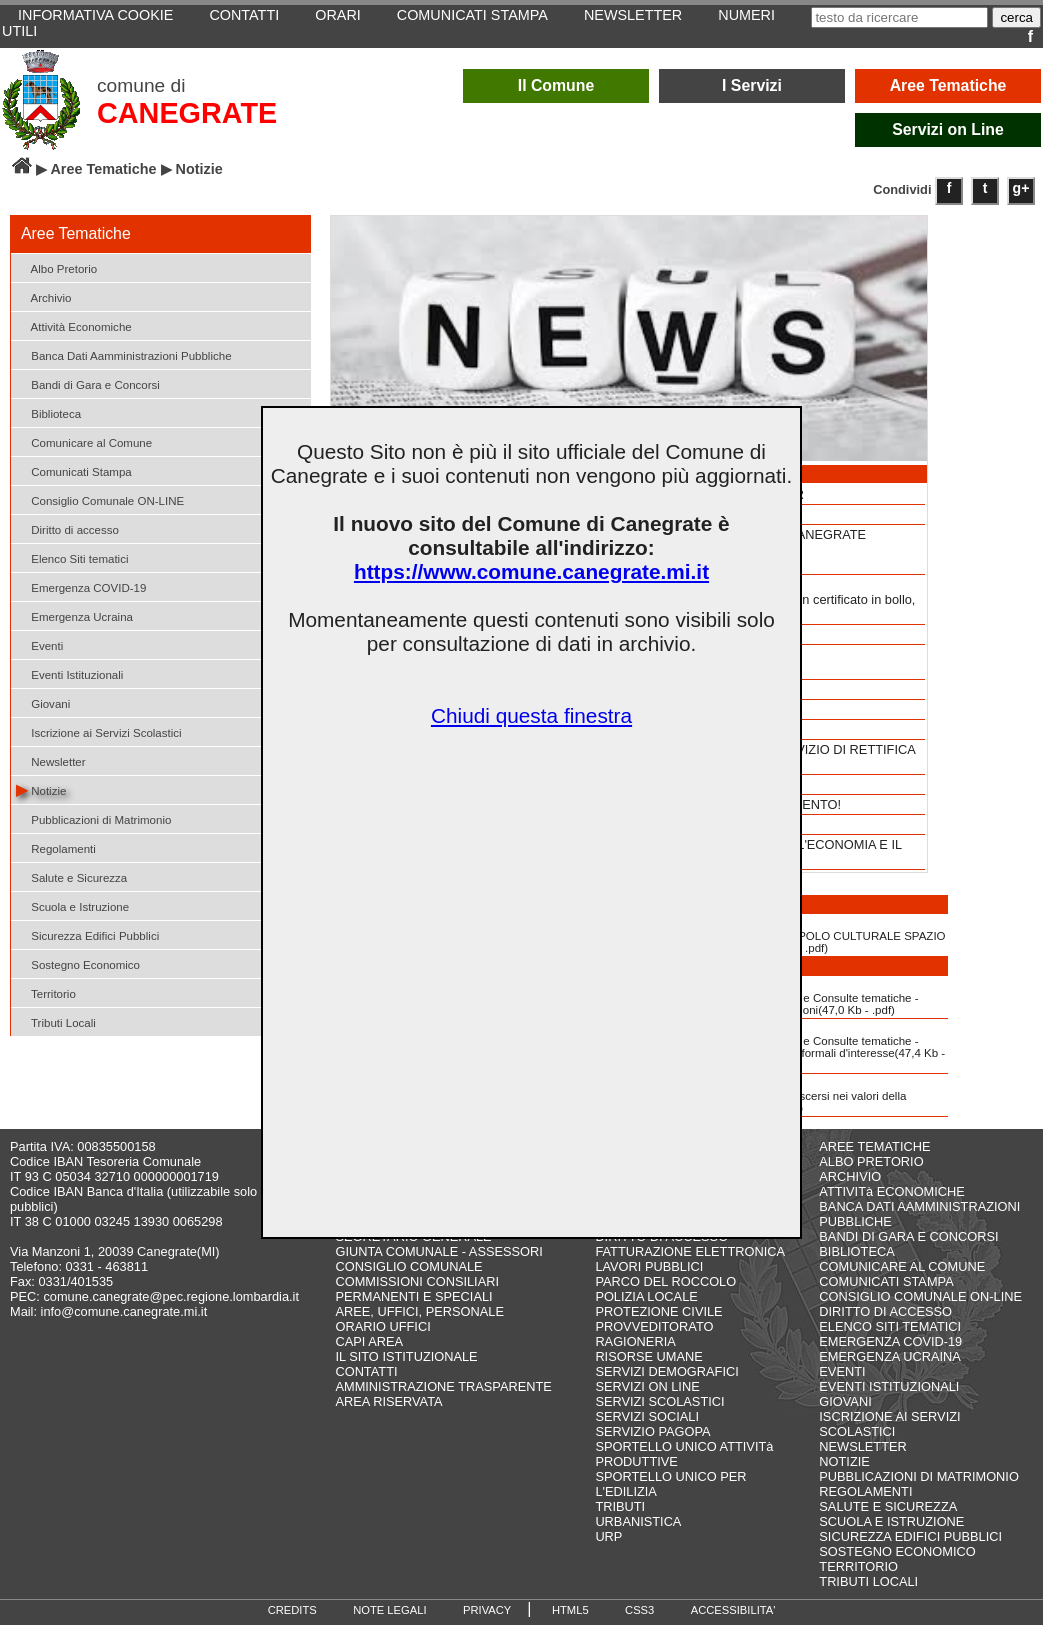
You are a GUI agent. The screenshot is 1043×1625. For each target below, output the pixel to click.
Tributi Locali (56, 1021)
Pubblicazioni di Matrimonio (93, 818)
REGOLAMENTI (865, 1491)
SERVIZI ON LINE (647, 1386)
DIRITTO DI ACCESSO (885, 1311)
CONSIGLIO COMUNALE (408, 1266)
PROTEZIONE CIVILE (658, 1311)
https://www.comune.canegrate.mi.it (531, 571)
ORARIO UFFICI (382, 1326)
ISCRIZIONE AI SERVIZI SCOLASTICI (889, 1424)
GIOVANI (845, 1401)
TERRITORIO (858, 1566)
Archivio (44, 296)
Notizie (41, 789)
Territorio (46, 992)
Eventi (39, 644)
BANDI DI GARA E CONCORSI (908, 1236)
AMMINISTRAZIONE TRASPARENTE (443, 1386)
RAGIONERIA (635, 1341)
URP (608, 1536)
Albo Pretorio (56, 267)
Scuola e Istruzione (72, 905)
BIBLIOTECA (856, 1251)
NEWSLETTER (862, 1446)
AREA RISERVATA (388, 1401)
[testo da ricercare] (899, 17)
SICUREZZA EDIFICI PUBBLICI (910, 1536)
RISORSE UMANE (648, 1356)
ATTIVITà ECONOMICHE (892, 1191)
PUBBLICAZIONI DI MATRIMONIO (919, 1476)
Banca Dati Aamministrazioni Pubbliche (124, 354)
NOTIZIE (844, 1461)
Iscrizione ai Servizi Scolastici (99, 731)
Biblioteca (48, 412)
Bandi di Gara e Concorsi (88, 383)
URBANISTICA (638, 1521)
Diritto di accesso (67, 528)
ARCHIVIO (850, 1176)
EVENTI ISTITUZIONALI (889, 1386)
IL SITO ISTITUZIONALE (406, 1356)
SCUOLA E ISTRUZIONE (891, 1521)
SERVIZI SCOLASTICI (659, 1401)
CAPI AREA (369, 1341)
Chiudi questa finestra (531, 715)
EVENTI (842, 1371)
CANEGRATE (187, 113)
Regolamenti (56, 847)
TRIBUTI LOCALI (868, 1581)
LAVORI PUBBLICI (649, 1266)
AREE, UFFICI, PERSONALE (419, 1311)
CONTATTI (366, 1371)
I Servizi (752, 85)
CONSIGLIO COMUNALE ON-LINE (920, 1296)
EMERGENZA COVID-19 (890, 1341)
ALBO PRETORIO (871, 1161)
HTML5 (570, 1610)
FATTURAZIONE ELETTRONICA (690, 1251)
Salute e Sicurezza (71, 876)
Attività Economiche (74, 325)
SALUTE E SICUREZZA (888, 1506)
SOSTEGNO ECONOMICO (897, 1551)
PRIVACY (487, 1610)
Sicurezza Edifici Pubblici (87, 934)
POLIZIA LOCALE (646, 1296)
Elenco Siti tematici (72, 557)
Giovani (43, 702)
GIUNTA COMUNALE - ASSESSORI (438, 1251)
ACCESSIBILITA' (733, 1610)
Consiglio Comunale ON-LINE (100, 499)
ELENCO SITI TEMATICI (890, 1326)
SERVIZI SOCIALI (647, 1416)
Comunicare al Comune (84, 441)
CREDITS (292, 1610)
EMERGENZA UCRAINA (890, 1356)
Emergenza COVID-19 (81, 586)
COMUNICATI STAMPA (886, 1281)
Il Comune (556, 85)
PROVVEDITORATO (654, 1326)
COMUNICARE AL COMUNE (902, 1266)
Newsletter (51, 760)
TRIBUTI (620, 1506)
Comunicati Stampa (74, 470)
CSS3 (639, 1610)
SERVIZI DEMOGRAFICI (666, 1371)
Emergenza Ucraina (74, 615)
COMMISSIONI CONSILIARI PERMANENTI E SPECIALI (417, 1289)
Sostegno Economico (78, 963)
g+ (1021, 188)
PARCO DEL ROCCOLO (665, 1281)
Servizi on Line (948, 129)
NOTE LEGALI (389, 1610)
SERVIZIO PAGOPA (652, 1431)
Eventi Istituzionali (69, 673)
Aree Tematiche (948, 85)
